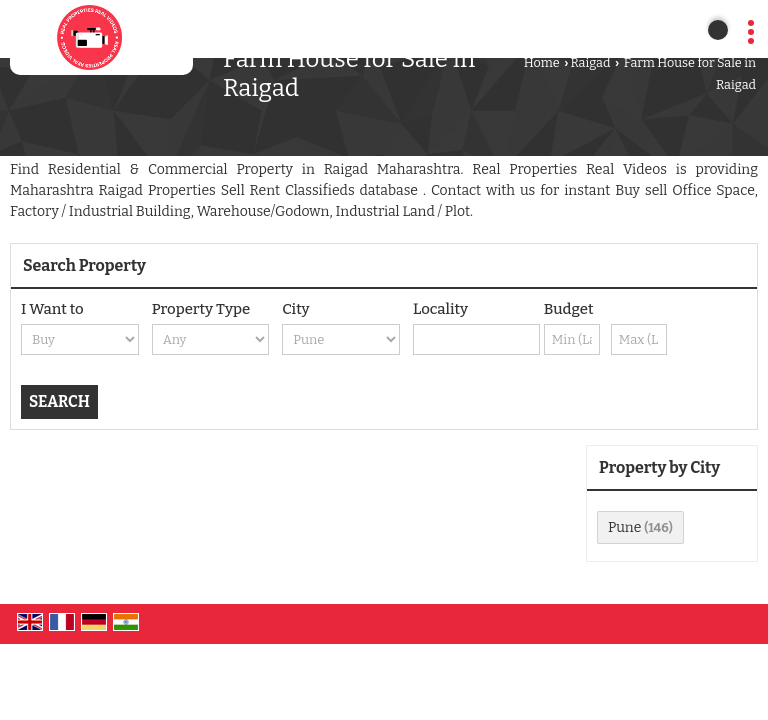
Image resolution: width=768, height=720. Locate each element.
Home (542, 62)
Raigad (590, 62)
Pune (624, 527)
